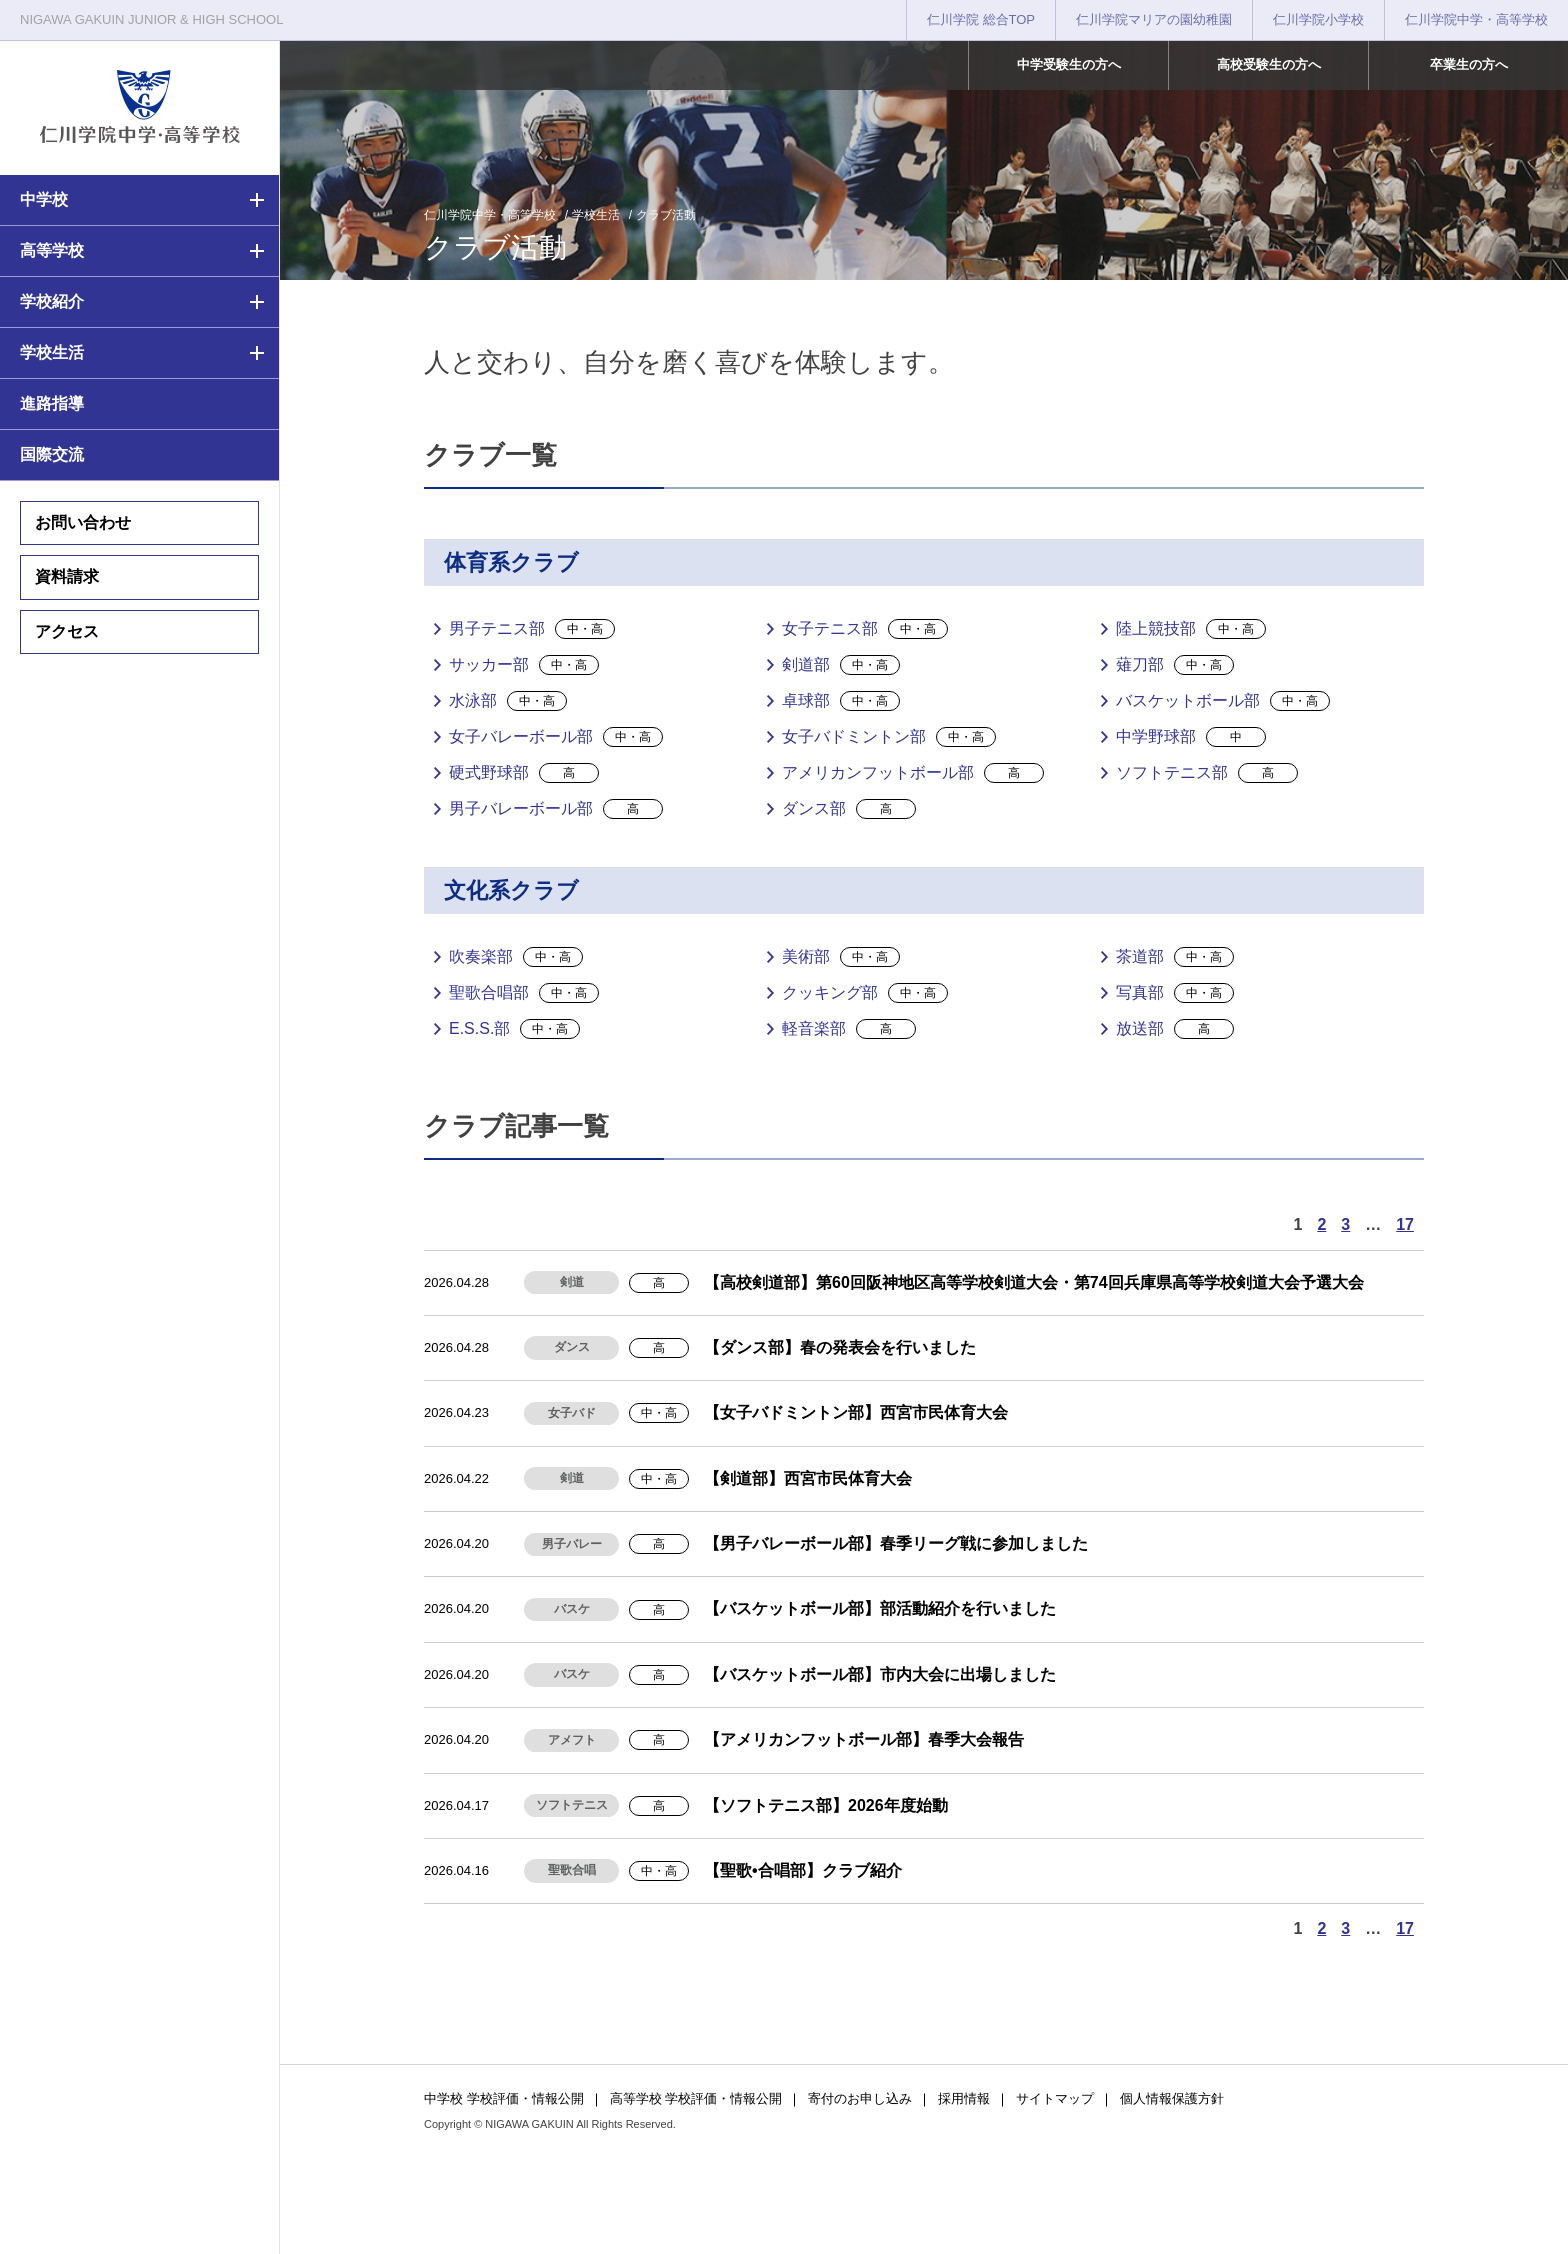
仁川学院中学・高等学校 (1476, 19)
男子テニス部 (532, 629)
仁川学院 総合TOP (981, 19)
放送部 (1175, 1029)
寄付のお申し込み (860, 2098)
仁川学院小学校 (1318, 19)
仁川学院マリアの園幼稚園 (1154, 19)
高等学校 (52, 250)
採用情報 (964, 2098)
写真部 (1175, 993)
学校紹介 (52, 301)
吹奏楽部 (516, 957)
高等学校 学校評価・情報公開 (696, 2098)
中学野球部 (1191, 737)
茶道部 (1175, 957)
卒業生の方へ (1469, 64)
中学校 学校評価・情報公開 (504, 2098)
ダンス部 (849, 809)
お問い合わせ (83, 522)
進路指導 (52, 403)
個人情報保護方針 (1172, 2098)
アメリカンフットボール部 (913, 773)
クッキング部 (865, 993)
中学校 (44, 199)
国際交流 (52, 454)
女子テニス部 (865, 629)
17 (1405, 1224)
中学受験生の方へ (1069, 64)
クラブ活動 (666, 215)
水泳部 (508, 701)
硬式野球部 (524, 773)
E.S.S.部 (514, 1029)
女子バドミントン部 (889, 737)
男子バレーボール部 (556, 809)
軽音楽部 (849, 1029)
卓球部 (841, 701)
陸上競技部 (1191, 629)
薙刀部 (1175, 665)
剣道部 (841, 665)
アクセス (67, 631)
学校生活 (52, 352)
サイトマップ (1055, 2098)
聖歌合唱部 (524, 993)
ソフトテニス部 (1207, 773)
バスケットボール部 (1223, 701)
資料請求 (67, 576)
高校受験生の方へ (1269, 64)
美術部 (841, 957)
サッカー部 (524, 665)
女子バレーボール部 (556, 737)
